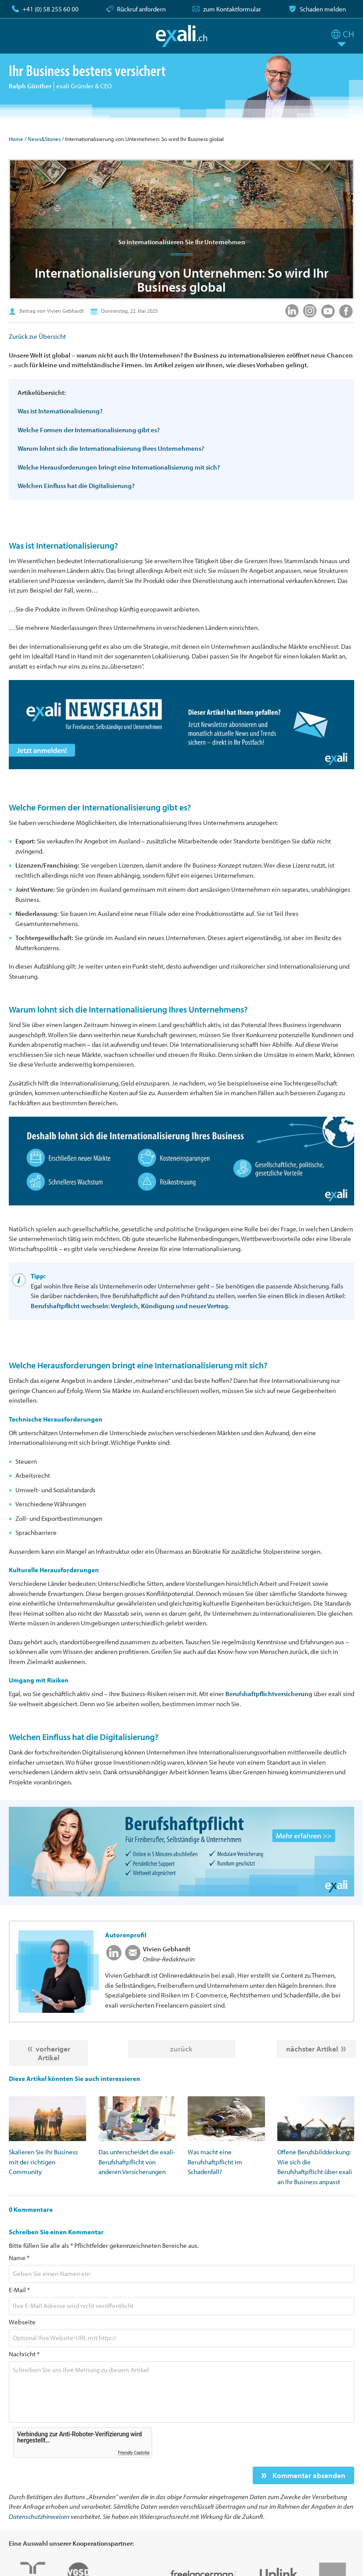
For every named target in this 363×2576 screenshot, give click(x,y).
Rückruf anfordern (141, 9)
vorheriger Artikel (53, 2053)
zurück (181, 2048)
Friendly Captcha (133, 2452)
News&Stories (44, 138)
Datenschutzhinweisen (39, 2516)
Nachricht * (24, 2354)
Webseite (22, 2322)
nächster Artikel (312, 2048)
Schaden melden (323, 9)
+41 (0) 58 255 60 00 (50, 9)
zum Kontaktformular (232, 9)
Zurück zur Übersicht (37, 336)
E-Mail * (19, 2290)
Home (16, 138)
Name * (19, 2258)
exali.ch (182, 36)
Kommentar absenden (308, 2475)
